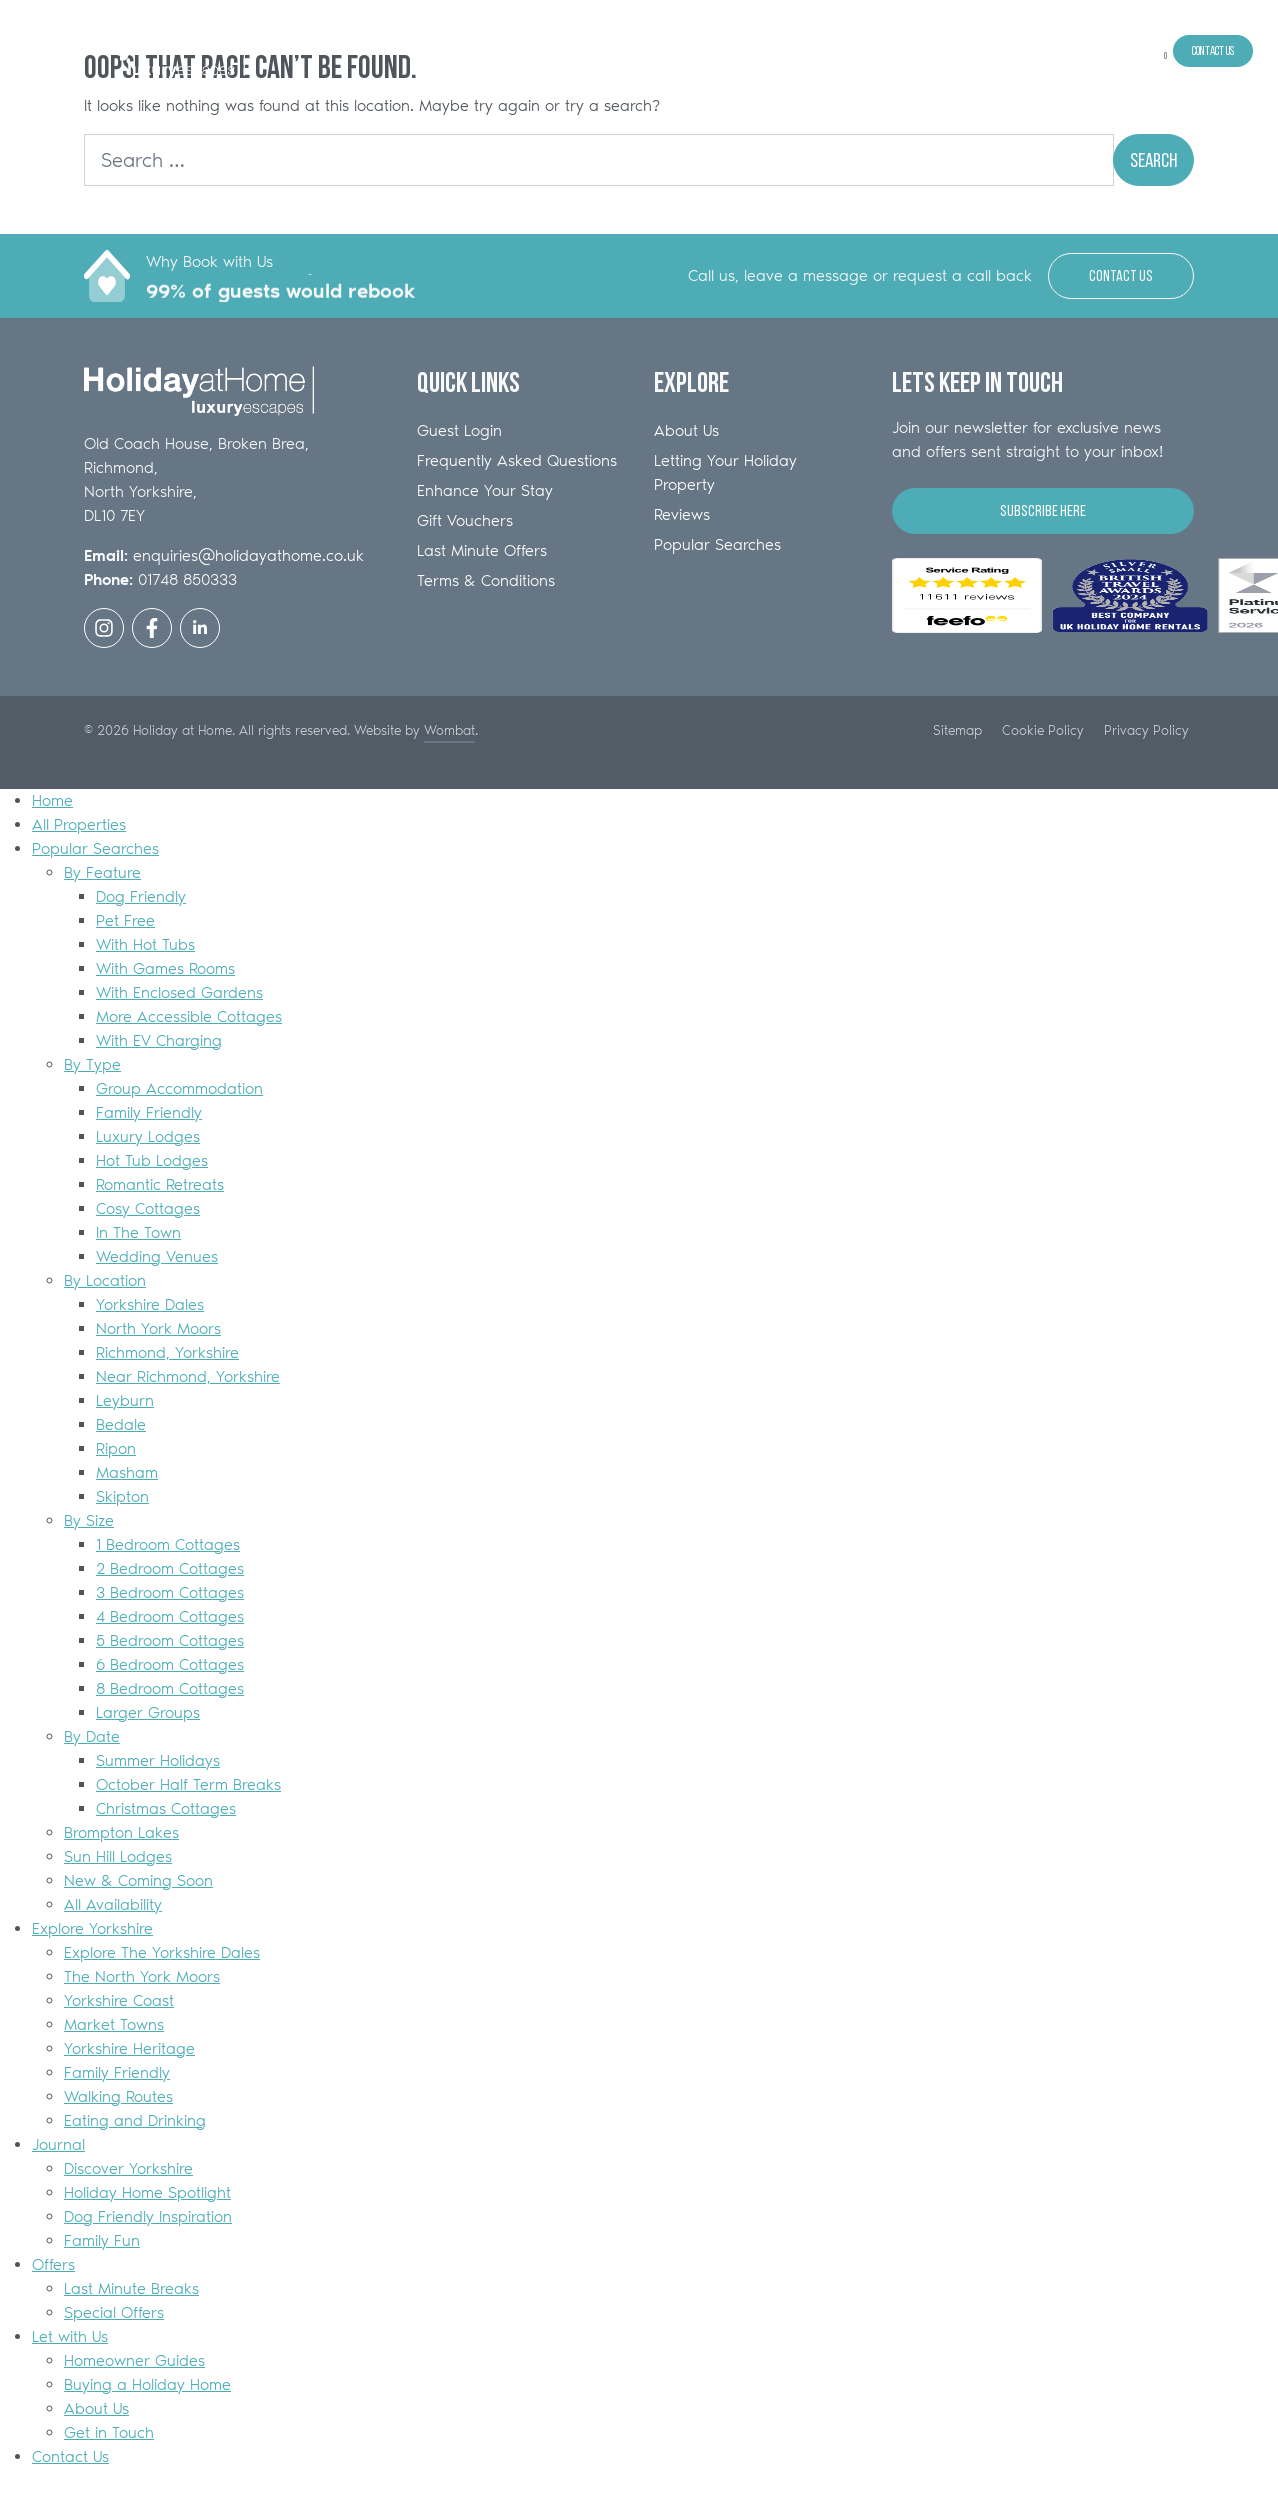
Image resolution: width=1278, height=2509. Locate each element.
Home (758, 50)
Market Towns (114, 2024)
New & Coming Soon (138, 1880)
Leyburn (125, 1400)
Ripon (116, 1448)
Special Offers (114, 2312)
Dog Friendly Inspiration (148, 2216)
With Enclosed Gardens (179, 992)
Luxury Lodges (148, 1136)
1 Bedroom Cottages (168, 1544)
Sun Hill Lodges (118, 1856)
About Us (686, 430)
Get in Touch (109, 2432)
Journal (1011, 50)
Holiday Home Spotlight (147, 2192)
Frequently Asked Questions (517, 460)
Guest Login (459, 430)
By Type (92, 1064)
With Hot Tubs (145, 944)
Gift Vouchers (465, 520)
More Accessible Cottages (189, 1016)
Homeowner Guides (134, 2360)
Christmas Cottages (166, 1808)
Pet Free (125, 920)
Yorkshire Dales (150, 1304)
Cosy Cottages (148, 1208)
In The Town (138, 1232)
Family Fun (102, 2240)
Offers (1055, 50)
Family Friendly (149, 1112)
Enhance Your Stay (485, 490)
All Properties (796, 50)
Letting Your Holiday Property (725, 472)
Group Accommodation (179, 1088)
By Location (105, 1280)
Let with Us (1107, 50)
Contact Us (1213, 50)
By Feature (102, 872)
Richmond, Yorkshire (167, 1352)
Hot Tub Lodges (152, 1160)
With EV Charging (159, 1040)
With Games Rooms (165, 968)
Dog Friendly (141, 896)
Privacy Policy (1146, 730)
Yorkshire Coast (119, 2000)
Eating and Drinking (135, 2120)
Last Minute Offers (482, 550)
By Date (92, 1736)
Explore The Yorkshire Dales (162, 1952)
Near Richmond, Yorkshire (188, 1376)
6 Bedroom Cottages (170, 1664)
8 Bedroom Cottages (170, 1688)
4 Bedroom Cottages (170, 1616)
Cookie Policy (1043, 730)
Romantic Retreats (160, 1184)
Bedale (121, 1424)
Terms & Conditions (486, 580)
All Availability (113, 1904)
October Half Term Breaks (188, 1784)
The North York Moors (142, 1976)
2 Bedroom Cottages (170, 1568)
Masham (127, 1472)
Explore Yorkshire (943, 50)
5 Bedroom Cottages (170, 1640)
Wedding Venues (157, 1256)
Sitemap (957, 730)
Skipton (122, 1496)
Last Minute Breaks (131, 2288)
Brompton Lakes (121, 1832)
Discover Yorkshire (128, 2168)
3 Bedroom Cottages (170, 1592)
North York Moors (158, 1328)
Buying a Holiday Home (147, 2384)
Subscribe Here (1043, 510)
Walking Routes (118, 2096)
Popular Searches (857, 50)
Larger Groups (148, 1712)
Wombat (449, 730)
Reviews (682, 514)
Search (1153, 160)
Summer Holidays (158, 1760)
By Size (89, 1520)
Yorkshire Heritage (129, 2048)
